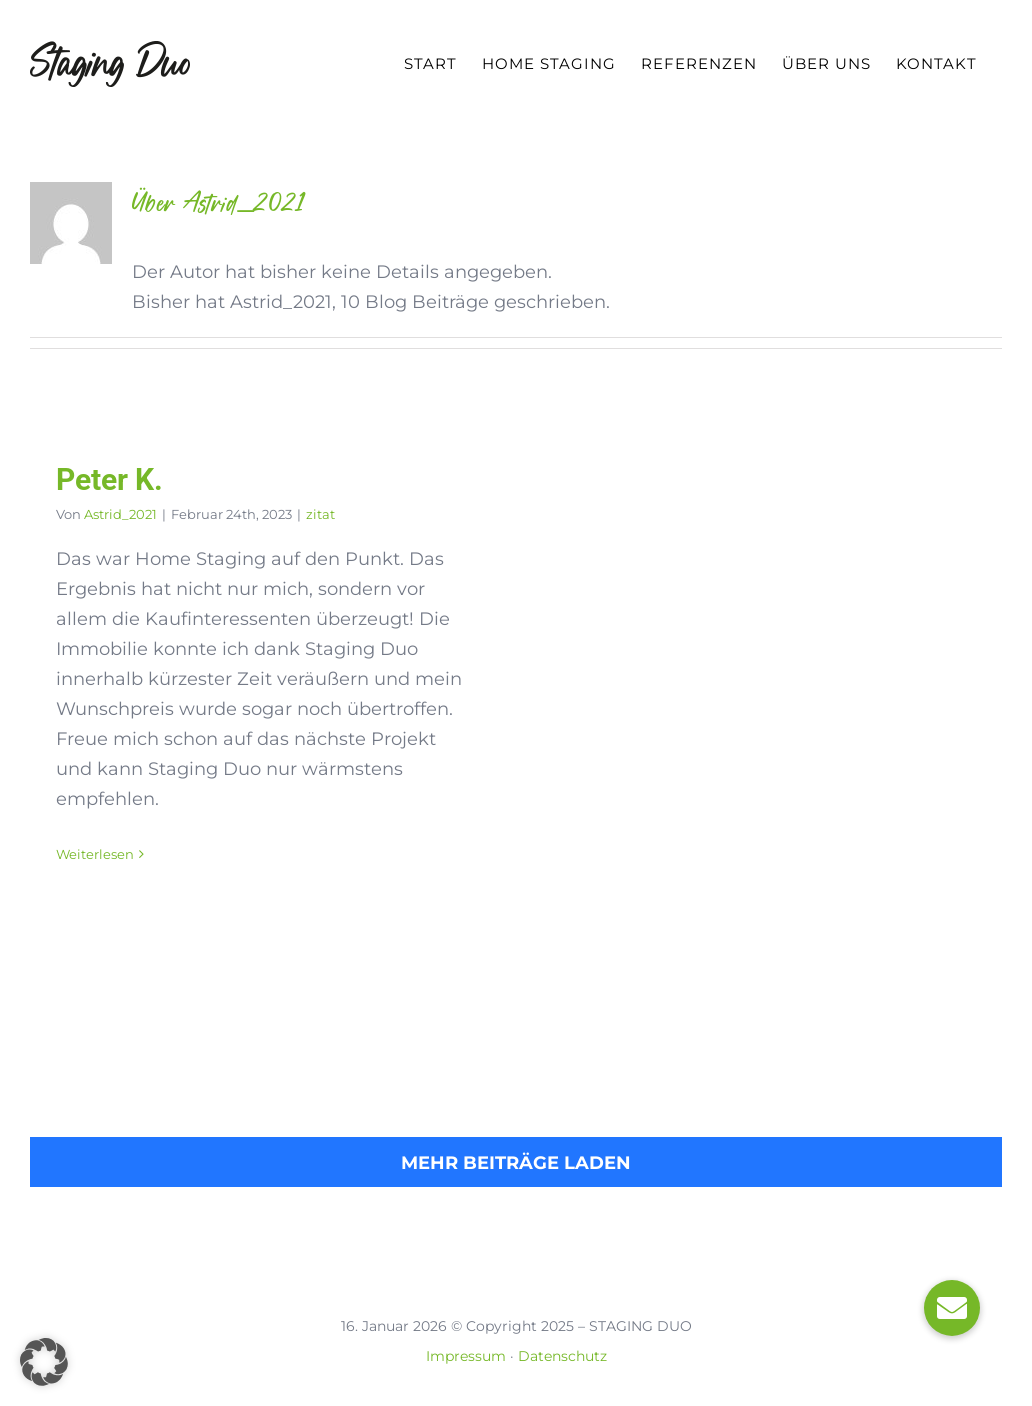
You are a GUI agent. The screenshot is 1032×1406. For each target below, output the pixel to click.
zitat (320, 514)
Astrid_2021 (120, 514)
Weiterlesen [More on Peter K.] (95, 854)
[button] (44, 1362)
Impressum (466, 1356)
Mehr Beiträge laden (516, 1163)
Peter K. (109, 479)
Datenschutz (562, 1356)
